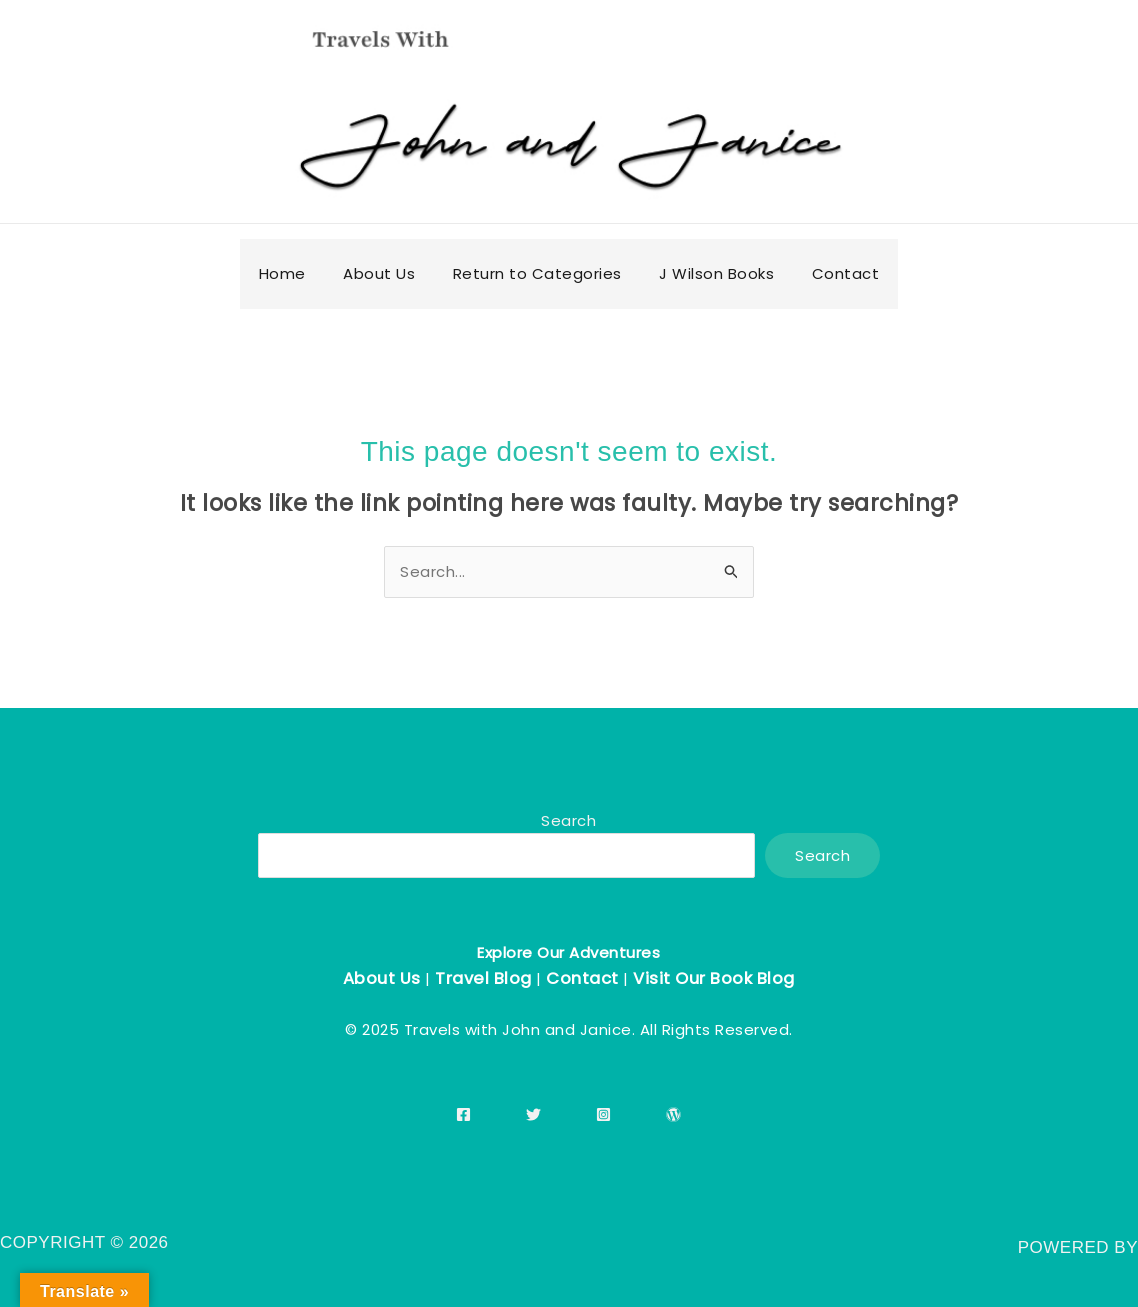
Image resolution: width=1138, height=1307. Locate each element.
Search (568, 820)
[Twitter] (533, 1114)
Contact (582, 978)
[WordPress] (673, 1114)
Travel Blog (483, 978)
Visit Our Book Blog (714, 978)
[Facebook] (463, 1114)
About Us (382, 978)
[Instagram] (603, 1114)
